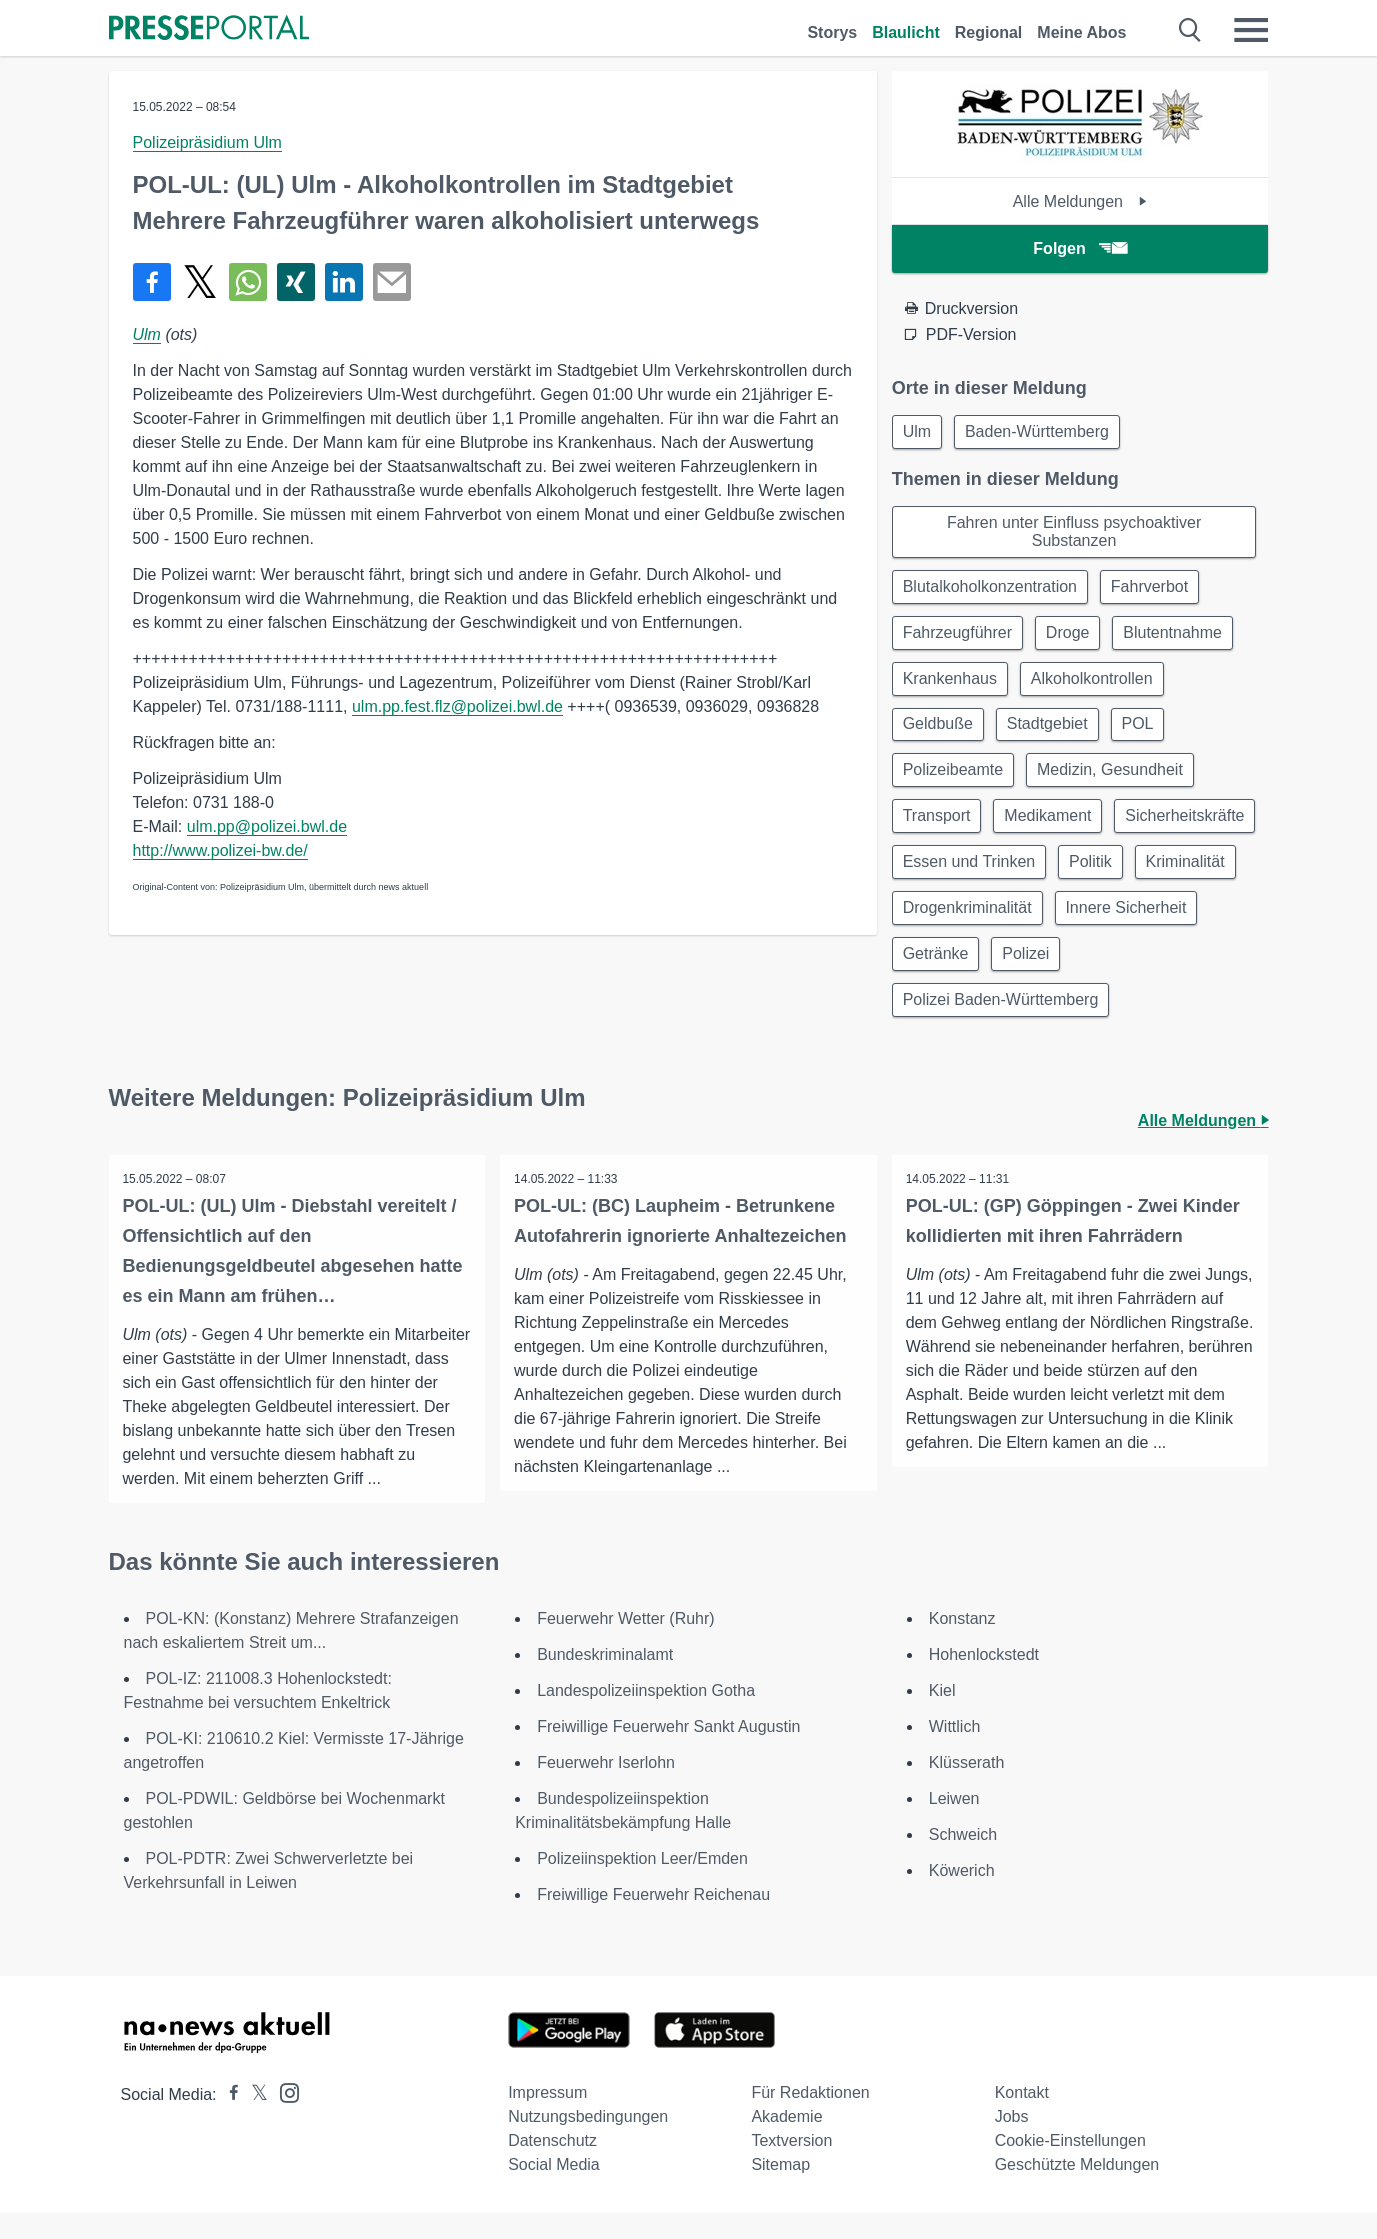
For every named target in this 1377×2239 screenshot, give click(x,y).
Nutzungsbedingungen (588, 2142)
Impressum (547, 2118)
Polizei (1191, 975)
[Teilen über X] (200, 282)
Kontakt (1022, 2118)
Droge (1074, 639)
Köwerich (962, 1896)
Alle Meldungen (1080, 201)
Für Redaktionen (810, 2118)
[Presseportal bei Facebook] (228, 2120)
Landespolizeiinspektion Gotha (646, 1716)
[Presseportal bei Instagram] (283, 2117)
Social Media (554, 2190)
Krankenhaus (952, 687)
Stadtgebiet (1053, 735)
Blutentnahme (1183, 639)
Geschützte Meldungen (1077, 2190)
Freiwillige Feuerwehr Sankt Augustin (668, 1752)
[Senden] (392, 282)
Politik (926, 927)
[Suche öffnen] (1190, 30)
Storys (832, 32)
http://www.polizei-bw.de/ (220, 850)
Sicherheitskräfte (964, 879)
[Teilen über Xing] (296, 282)
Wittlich (955, 1752)
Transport (939, 831)
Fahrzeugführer (959, 639)
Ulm (147, 334)
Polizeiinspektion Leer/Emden (642, 1884)
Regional (989, 32)
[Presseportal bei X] (253, 2120)
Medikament (1054, 831)
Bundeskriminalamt (605, 1680)
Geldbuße (940, 735)
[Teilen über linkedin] (344, 282)
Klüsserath (967, 1788)
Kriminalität (1024, 927)
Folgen (1079, 248)
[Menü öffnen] (1251, 30)
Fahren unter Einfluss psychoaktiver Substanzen (1074, 534)
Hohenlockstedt (984, 1680)
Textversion (791, 2166)
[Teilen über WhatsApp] (248, 282)
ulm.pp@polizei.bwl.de (267, 826)
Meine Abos (1081, 32)
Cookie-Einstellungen (1070, 2166)
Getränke (1097, 975)
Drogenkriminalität (1167, 927)
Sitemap (780, 2190)
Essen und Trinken (1128, 879)
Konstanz (962, 1644)
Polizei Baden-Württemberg (1003, 1023)
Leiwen (954, 1824)
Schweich (963, 1860)
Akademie (786, 2142)
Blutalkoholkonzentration (992, 591)
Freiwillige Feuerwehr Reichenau (653, 1920)
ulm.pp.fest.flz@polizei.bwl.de (457, 706)
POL (1148, 735)
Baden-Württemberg (1043, 432)
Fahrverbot (1155, 591)
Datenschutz (552, 2166)
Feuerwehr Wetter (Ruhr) (626, 1644)
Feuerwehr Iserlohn (606, 1788)
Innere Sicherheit (965, 975)
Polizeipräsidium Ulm (207, 142)
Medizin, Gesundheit (1116, 783)
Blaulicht (906, 32)
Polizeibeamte (955, 783)
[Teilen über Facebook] (152, 282)
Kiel (942, 1716)
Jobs (1012, 2142)
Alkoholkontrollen (1098, 687)
